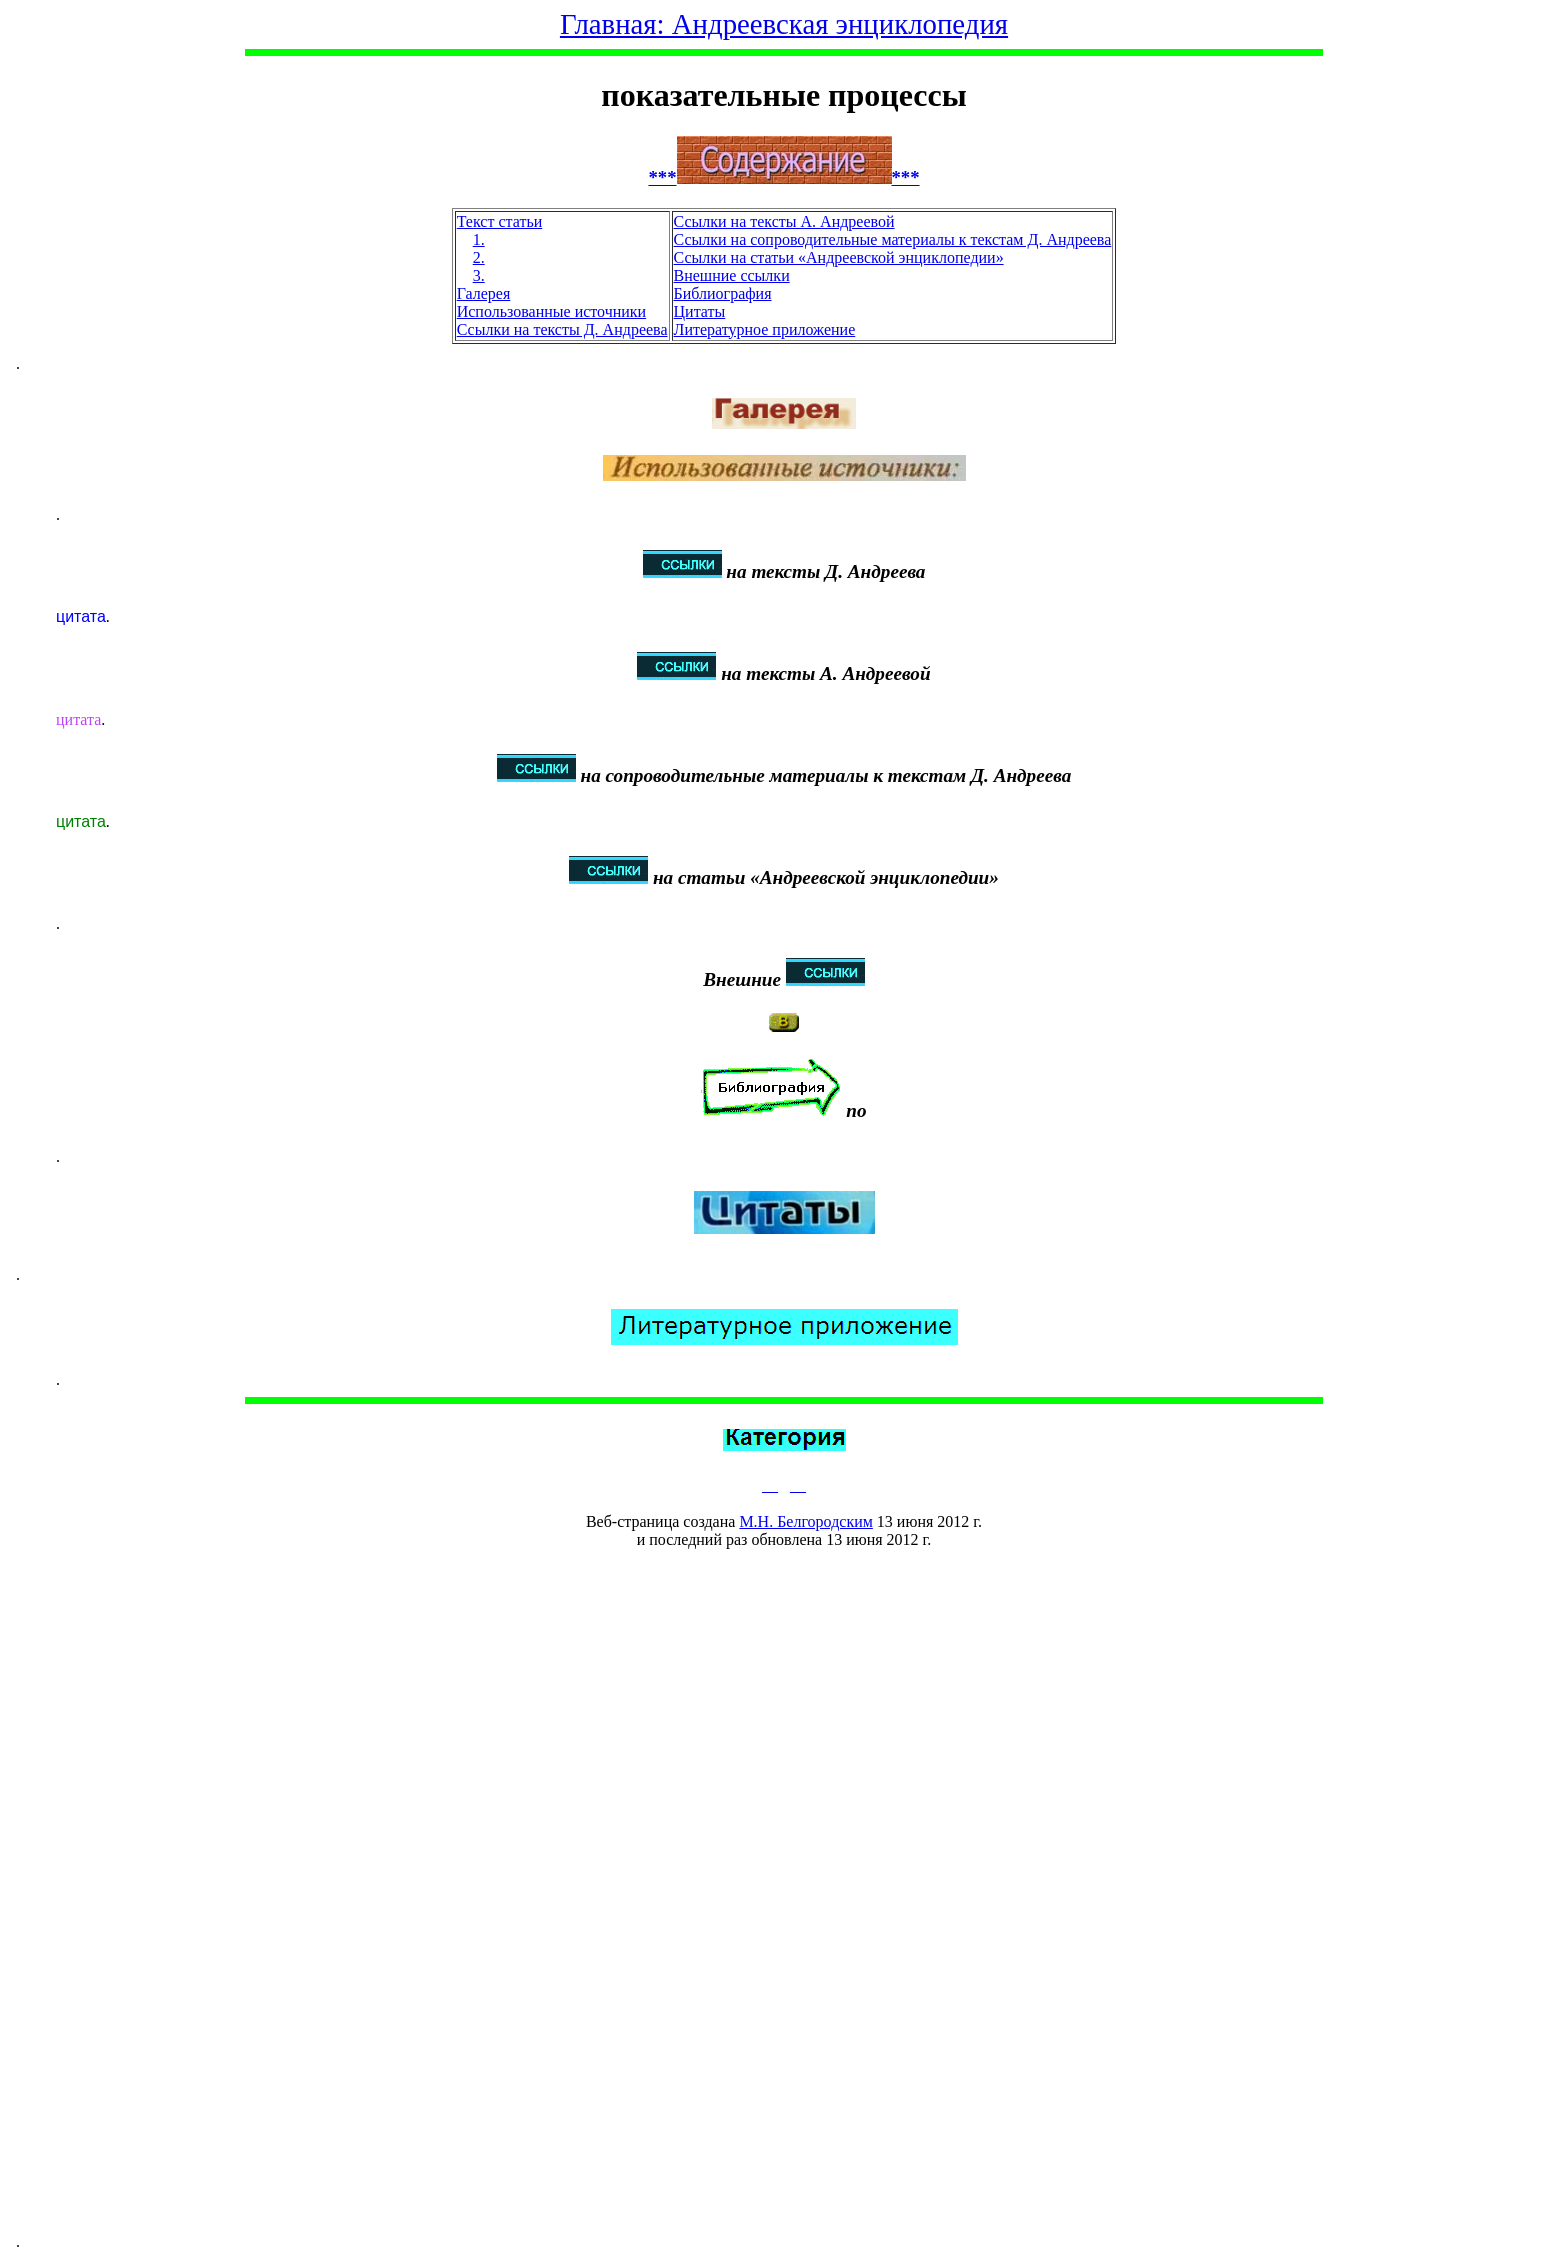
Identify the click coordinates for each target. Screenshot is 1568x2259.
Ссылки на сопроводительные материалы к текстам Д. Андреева (893, 239)
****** (783, 177)
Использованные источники (551, 311)
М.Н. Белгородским (805, 1521)
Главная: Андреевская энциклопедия (784, 24)
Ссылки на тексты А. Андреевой (784, 221)
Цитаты (700, 311)
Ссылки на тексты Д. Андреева (562, 329)
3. (479, 275)
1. (479, 239)
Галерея (484, 293)
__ (770, 1485)
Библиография (723, 293)
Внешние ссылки (732, 275)
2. (479, 257)
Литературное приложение (765, 329)
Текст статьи (500, 221)
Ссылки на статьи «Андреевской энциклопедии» (839, 257)
